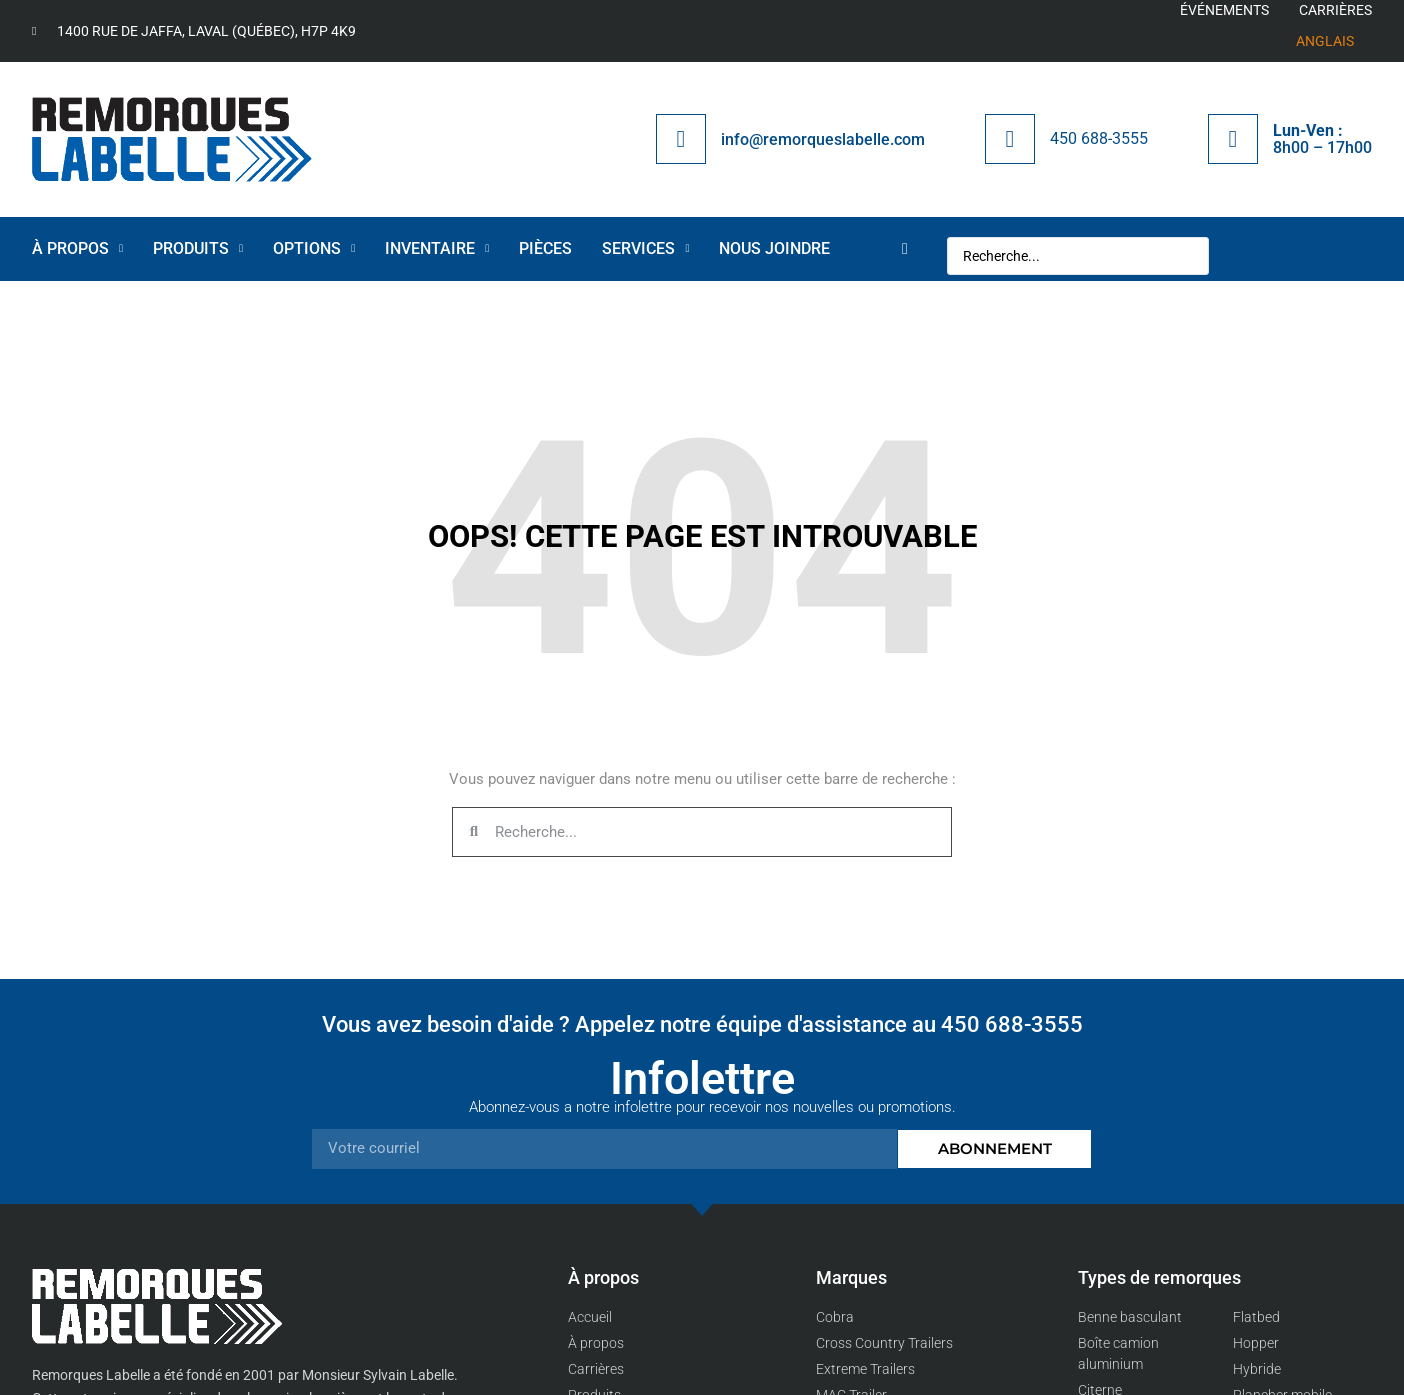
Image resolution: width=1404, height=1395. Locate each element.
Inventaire (437, 248)
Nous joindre (774, 248)
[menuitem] (1325, 41)
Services (645, 248)
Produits (198, 248)
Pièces (545, 248)
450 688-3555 (1099, 138)
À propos (77, 248)
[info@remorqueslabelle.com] (681, 139)
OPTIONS (314, 248)
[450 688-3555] (1010, 139)
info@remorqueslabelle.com (823, 139)
